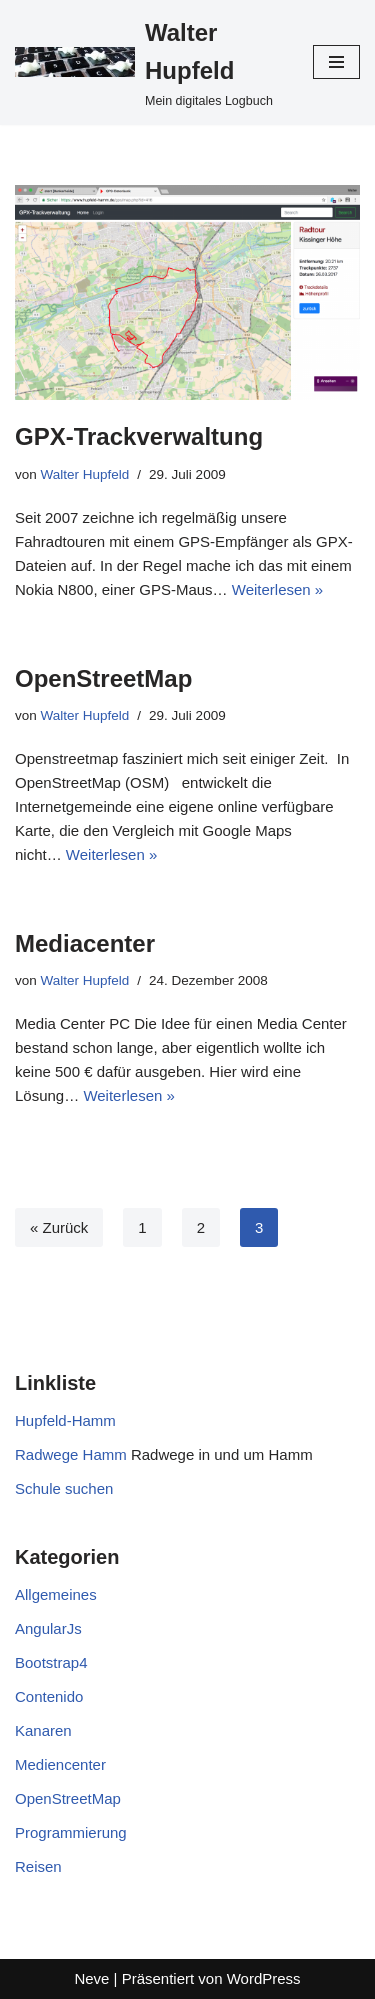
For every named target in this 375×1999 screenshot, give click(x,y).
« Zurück (59, 1227)
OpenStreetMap (103, 678)
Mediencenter (60, 1764)
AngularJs (48, 1628)
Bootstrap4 (51, 1662)
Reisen (38, 1866)
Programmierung (71, 1832)
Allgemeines (56, 1594)
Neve (91, 1978)
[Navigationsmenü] (336, 62)
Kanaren (43, 1730)
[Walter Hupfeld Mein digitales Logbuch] (149, 62)
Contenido (49, 1696)
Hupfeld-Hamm (65, 1420)
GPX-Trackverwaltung (139, 436)
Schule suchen (64, 1488)
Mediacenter (85, 943)
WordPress (264, 1978)
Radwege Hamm (71, 1454)
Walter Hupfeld (85, 474)
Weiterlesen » (277, 589)
